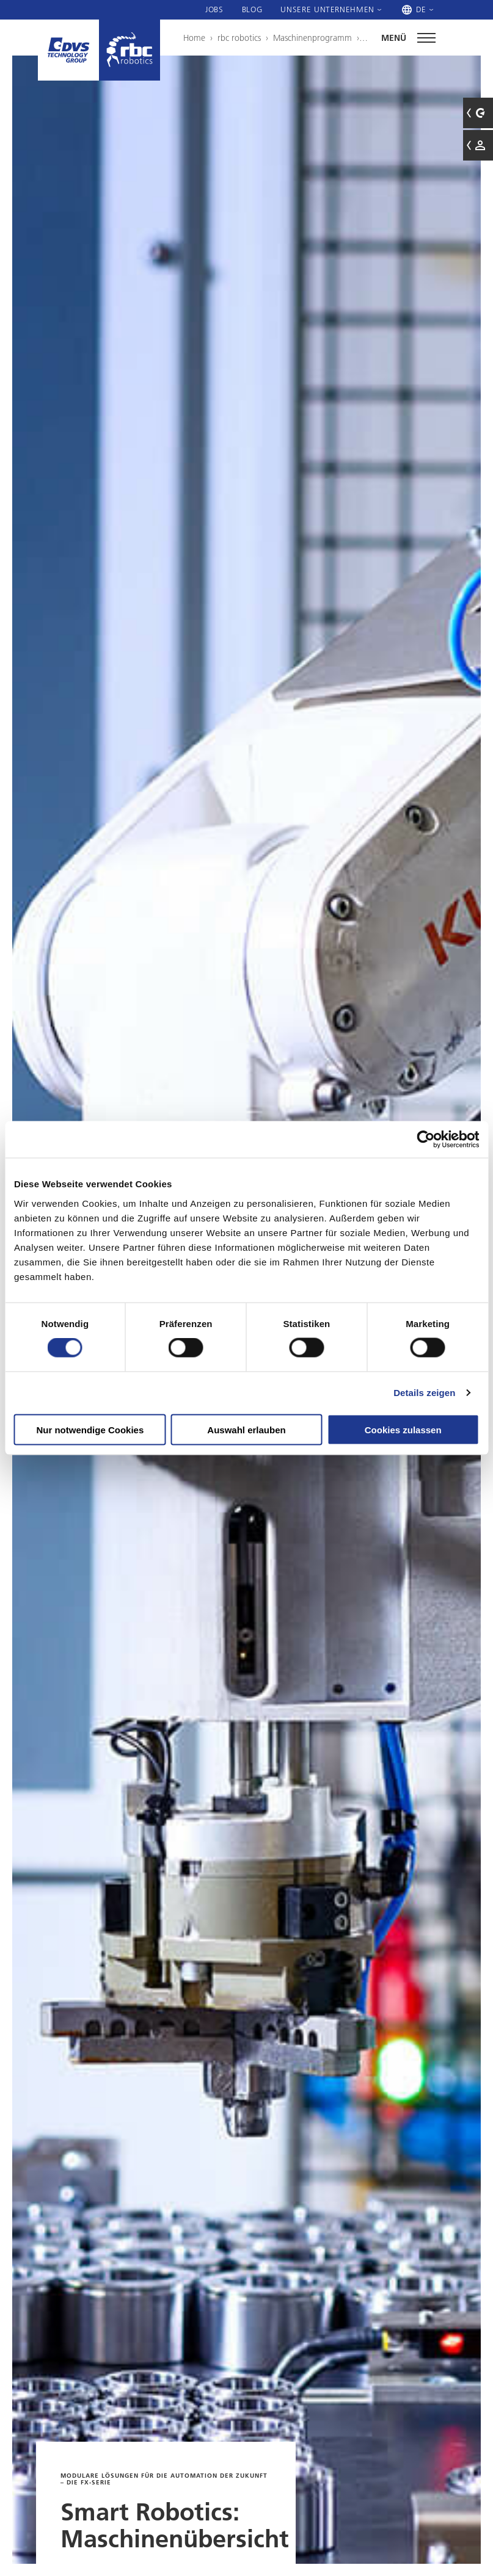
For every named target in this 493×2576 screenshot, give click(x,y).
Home (194, 37)
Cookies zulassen (403, 1429)
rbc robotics (239, 37)
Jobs (214, 9)
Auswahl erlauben (246, 1429)
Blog (252, 9)
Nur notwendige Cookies (90, 1429)
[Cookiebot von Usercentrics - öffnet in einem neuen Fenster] (425, 1140)
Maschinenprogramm (312, 37)
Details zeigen (424, 1392)
